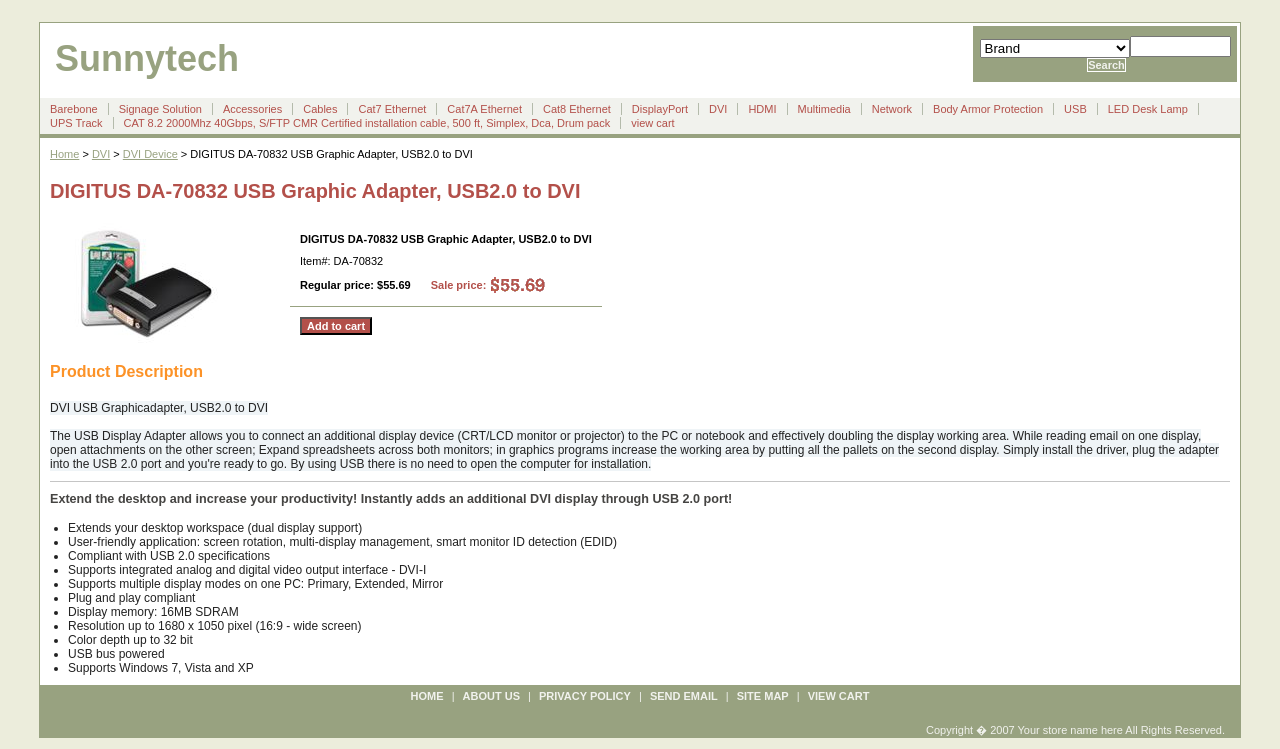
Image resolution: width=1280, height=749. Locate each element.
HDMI (762, 109)
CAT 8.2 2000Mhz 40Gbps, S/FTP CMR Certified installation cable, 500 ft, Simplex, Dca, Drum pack (367, 123)
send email (684, 696)
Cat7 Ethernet (392, 109)
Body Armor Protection (988, 109)
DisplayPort (660, 109)
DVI (718, 109)
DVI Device (150, 154)
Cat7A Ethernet (484, 109)
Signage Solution (160, 109)
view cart (652, 123)
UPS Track (76, 123)
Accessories (252, 109)
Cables (320, 109)
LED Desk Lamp (1148, 109)
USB (1075, 109)
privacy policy (585, 696)
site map (763, 696)
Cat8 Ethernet (577, 109)
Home (64, 154)
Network (892, 109)
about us (491, 696)
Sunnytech (147, 58)
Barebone (74, 109)
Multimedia (824, 109)
